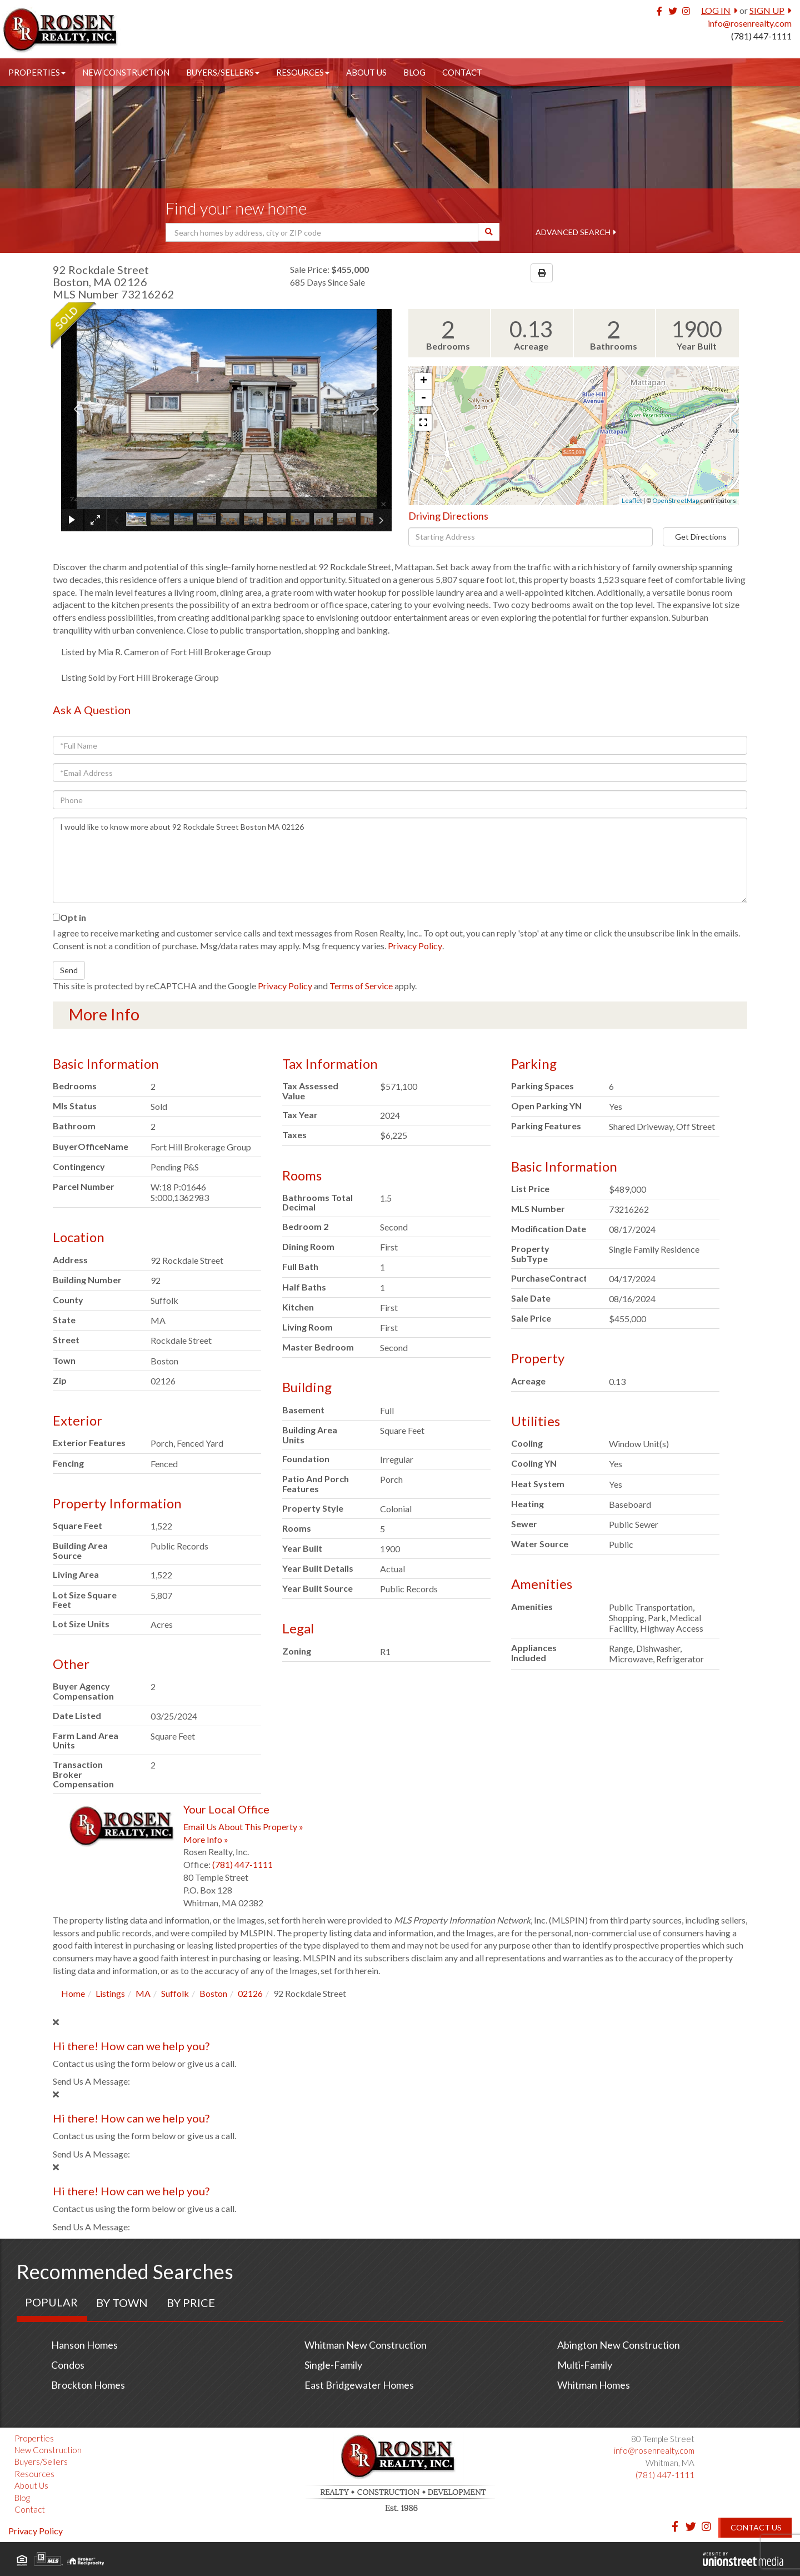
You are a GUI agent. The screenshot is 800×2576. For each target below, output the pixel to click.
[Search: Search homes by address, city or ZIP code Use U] (322, 232)
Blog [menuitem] (414, 72)
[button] (488, 232)
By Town (122, 2302)
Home (73, 1993)
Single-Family (333, 2365)
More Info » (205, 1839)
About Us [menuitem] (366, 72)
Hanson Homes (84, 2345)
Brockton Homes (88, 2385)
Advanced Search (573, 232)
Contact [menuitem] (462, 72)
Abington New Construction (618, 2345)
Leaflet (632, 500)
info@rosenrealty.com (750, 23)
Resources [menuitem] (302, 72)
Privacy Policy (415, 945)
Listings (110, 1993)
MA (143, 1993)
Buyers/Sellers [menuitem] (222, 72)
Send (69, 970)
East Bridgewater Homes (359, 2385)
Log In (716, 10)
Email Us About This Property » (243, 1826)
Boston (213, 1993)
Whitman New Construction (365, 2345)
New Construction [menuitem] (125, 72)
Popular (51, 2302)
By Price (191, 2302)
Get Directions (701, 536)
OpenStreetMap (675, 500)
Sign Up (766, 10)
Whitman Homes (593, 2385)
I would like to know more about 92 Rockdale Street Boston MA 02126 (400, 860)
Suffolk (175, 1993)
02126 (250, 1993)
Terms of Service (361, 985)
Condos (67, 2365)
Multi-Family (584, 2365)
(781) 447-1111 (761, 36)
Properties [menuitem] (37, 72)
